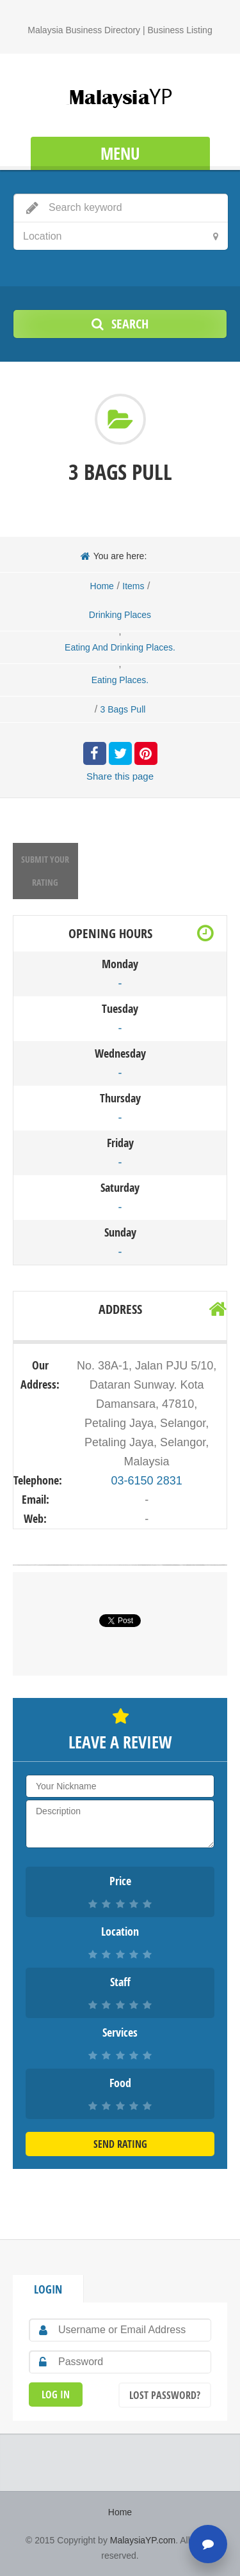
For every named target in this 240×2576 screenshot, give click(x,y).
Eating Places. (120, 680)
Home (102, 586)
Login (48, 2289)
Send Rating (120, 2144)
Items (133, 586)
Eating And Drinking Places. (120, 647)
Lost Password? (164, 2395)
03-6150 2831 (146, 1480)
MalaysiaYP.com (142, 2540)
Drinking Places (120, 615)
